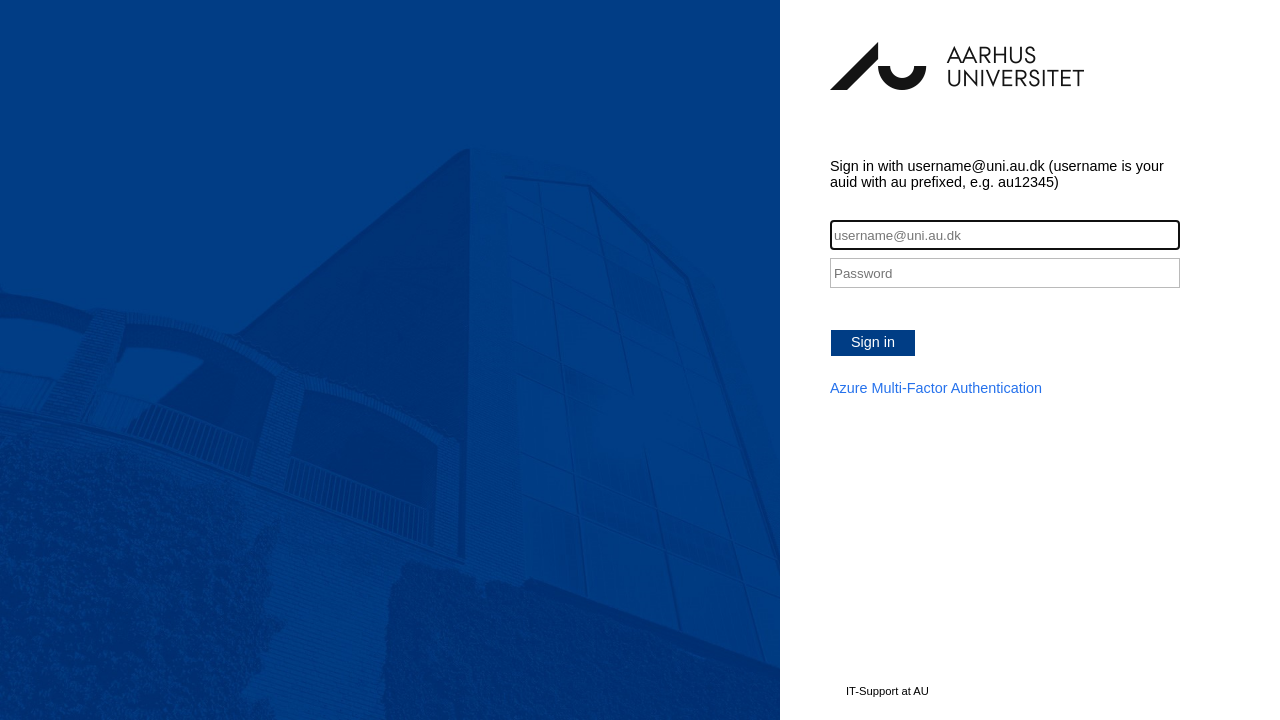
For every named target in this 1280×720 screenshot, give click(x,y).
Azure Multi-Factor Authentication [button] (936, 388)
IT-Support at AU (887, 691)
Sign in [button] (873, 342)
